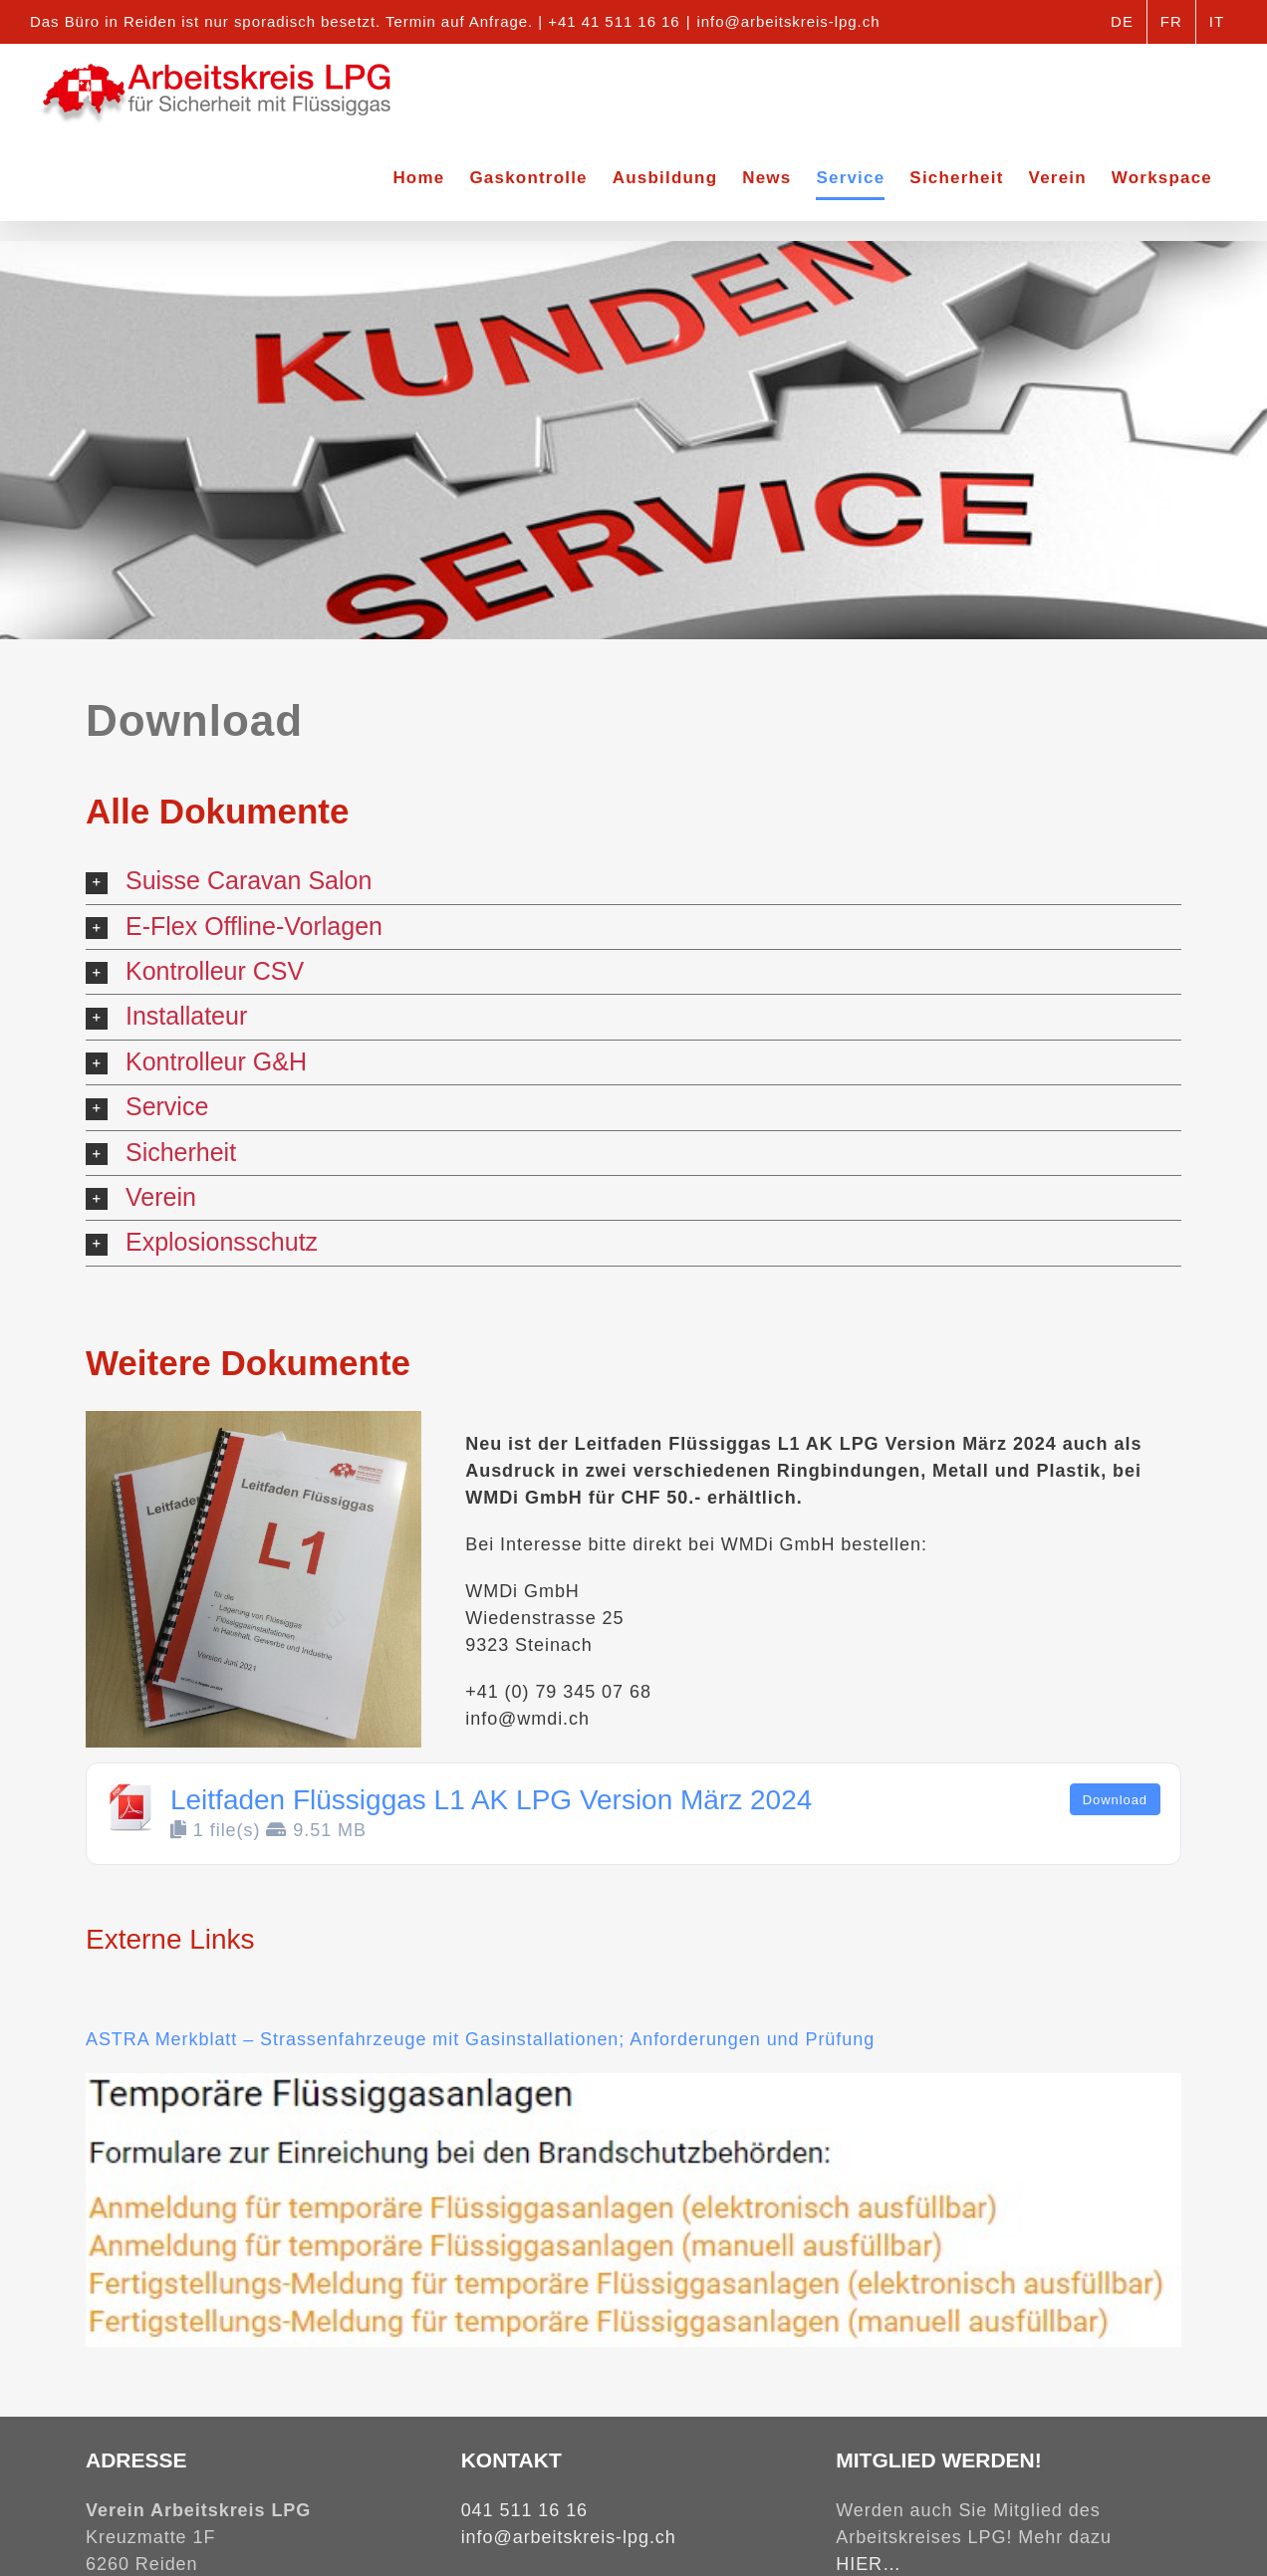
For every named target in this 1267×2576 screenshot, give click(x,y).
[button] (633, 881)
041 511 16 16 (524, 2510)
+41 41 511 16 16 (613, 21)
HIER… (868, 2564)
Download (1115, 1799)
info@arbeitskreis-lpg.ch (789, 21)
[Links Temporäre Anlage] (633, 2082)
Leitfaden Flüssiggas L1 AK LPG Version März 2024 (491, 1799)
